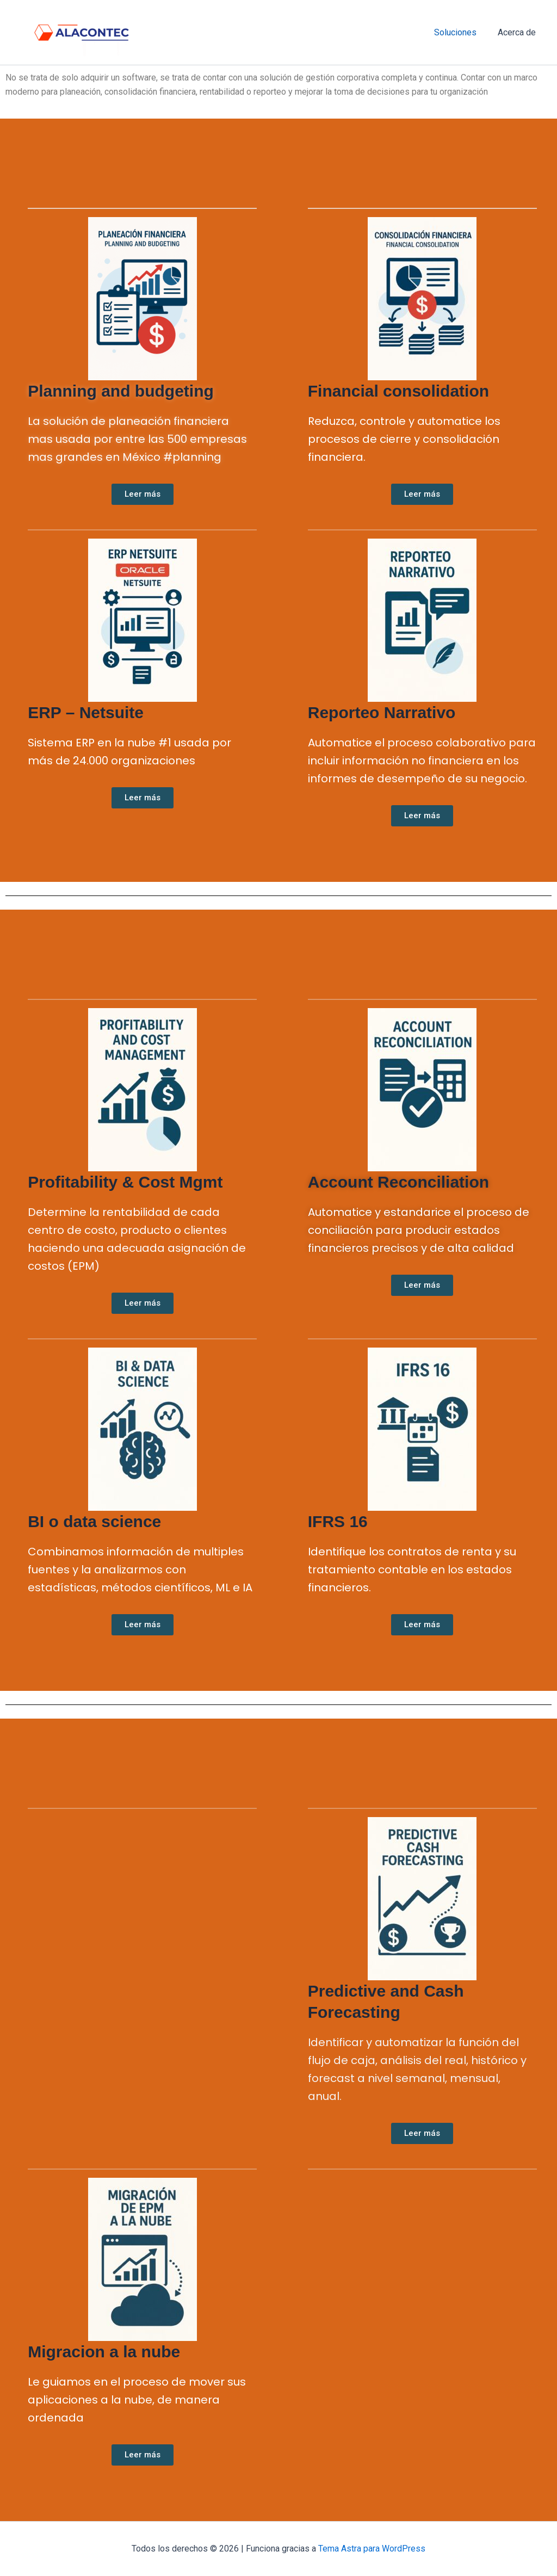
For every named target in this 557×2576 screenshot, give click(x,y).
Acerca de (518, 32)
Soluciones (461, 32)
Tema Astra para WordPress (371, 2548)
